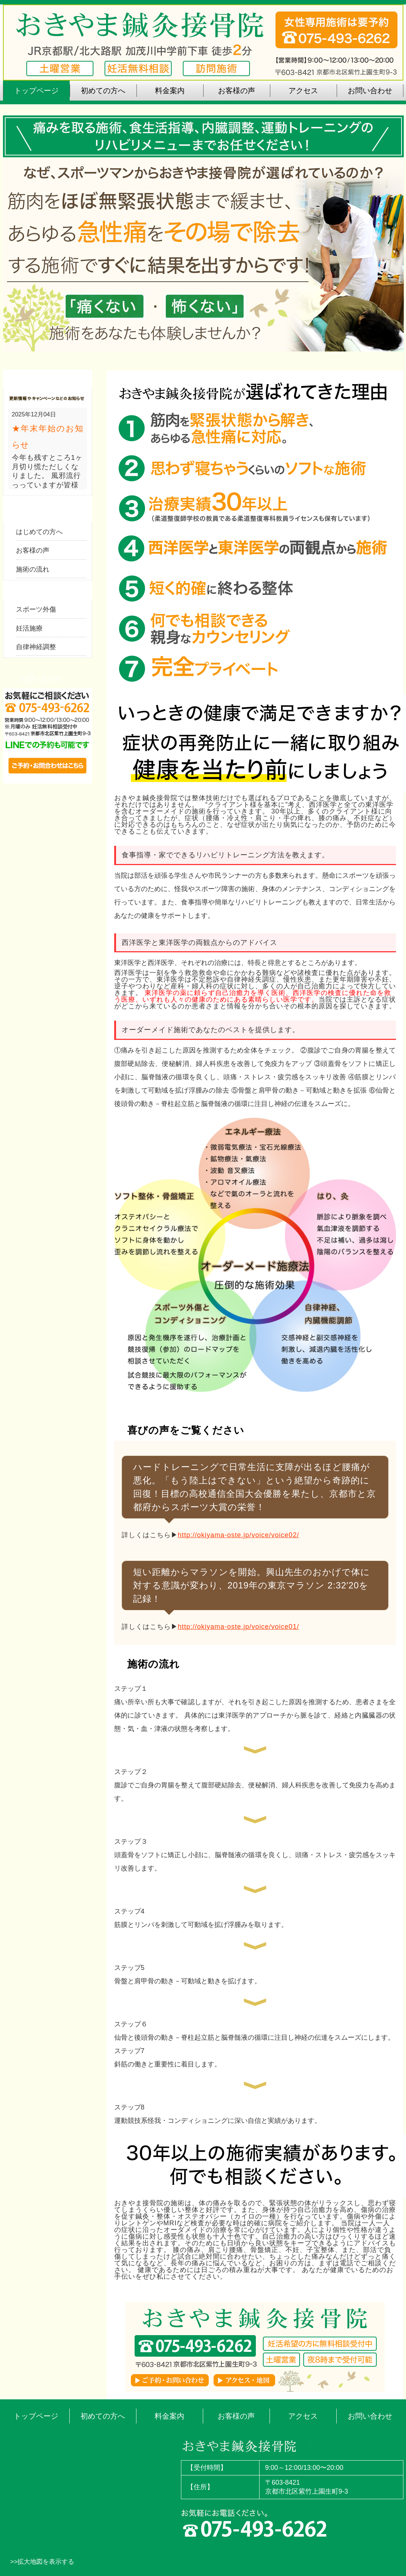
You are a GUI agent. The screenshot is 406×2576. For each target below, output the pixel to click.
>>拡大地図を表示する (42, 2561)
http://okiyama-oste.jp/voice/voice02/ (238, 1535)
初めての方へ (102, 2416)
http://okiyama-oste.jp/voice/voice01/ (238, 1626)
